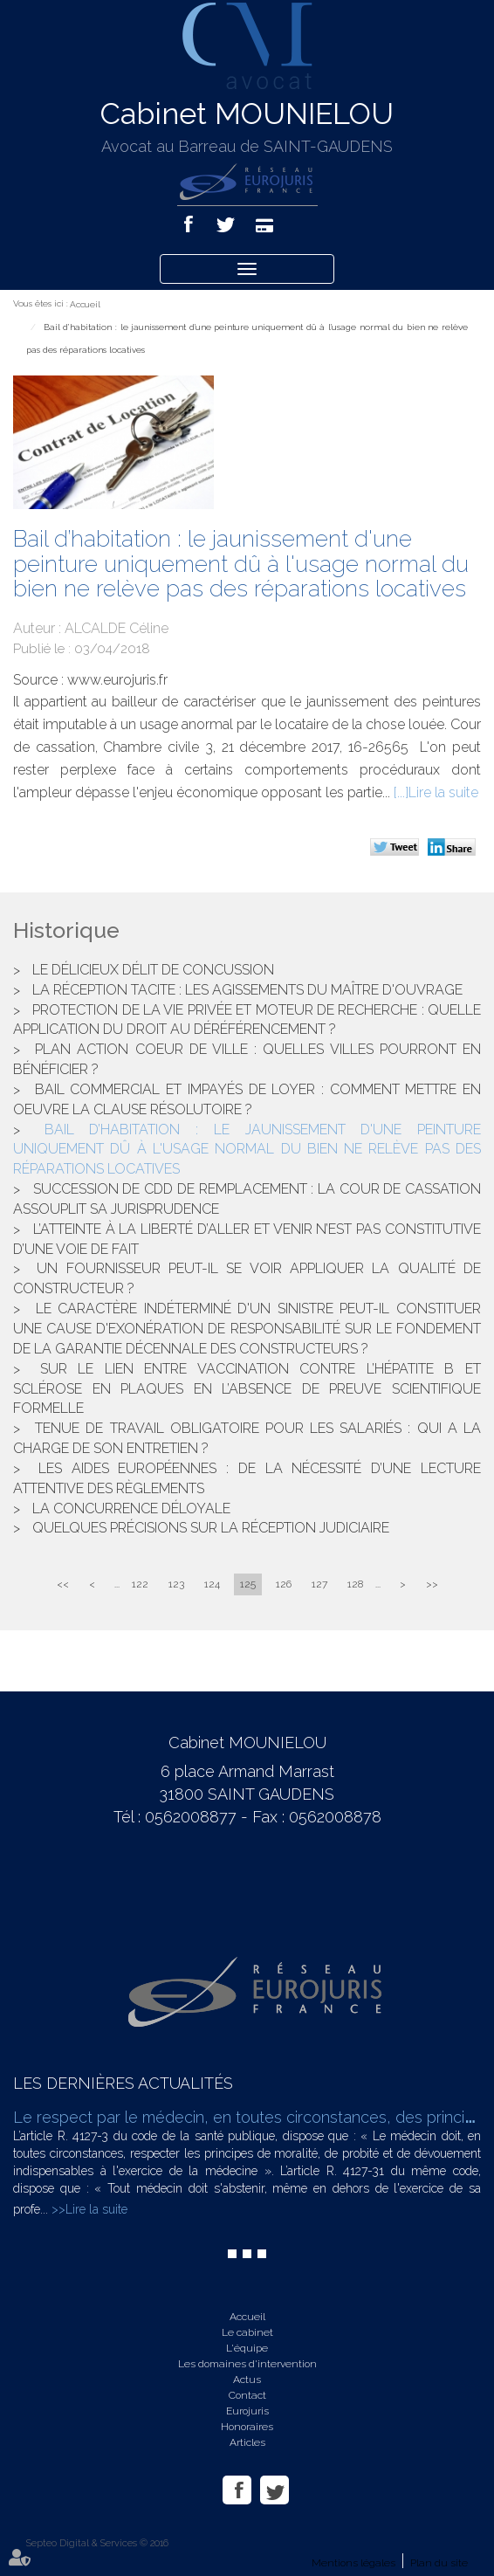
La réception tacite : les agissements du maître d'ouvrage (247, 989)
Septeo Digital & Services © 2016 (97, 2543)
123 (176, 1584)
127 (319, 1584)
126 (284, 1584)
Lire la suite (443, 792)
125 (248, 1584)
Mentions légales (353, 2563)
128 (355, 1584)
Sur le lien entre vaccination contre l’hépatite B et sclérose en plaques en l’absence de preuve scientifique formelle (247, 1388)
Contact (247, 2395)
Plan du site (439, 2563)
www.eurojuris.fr (117, 680)
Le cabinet (247, 2332)
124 (212, 1584)
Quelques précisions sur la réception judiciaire (210, 1527)
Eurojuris (247, 2411)
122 (140, 1584)
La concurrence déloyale (131, 1508)
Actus (247, 2379)
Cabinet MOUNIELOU (247, 113)
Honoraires (247, 2427)
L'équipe (247, 2348)
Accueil (85, 304)
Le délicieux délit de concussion (153, 969)
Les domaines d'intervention (247, 2364)
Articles (247, 2442)
